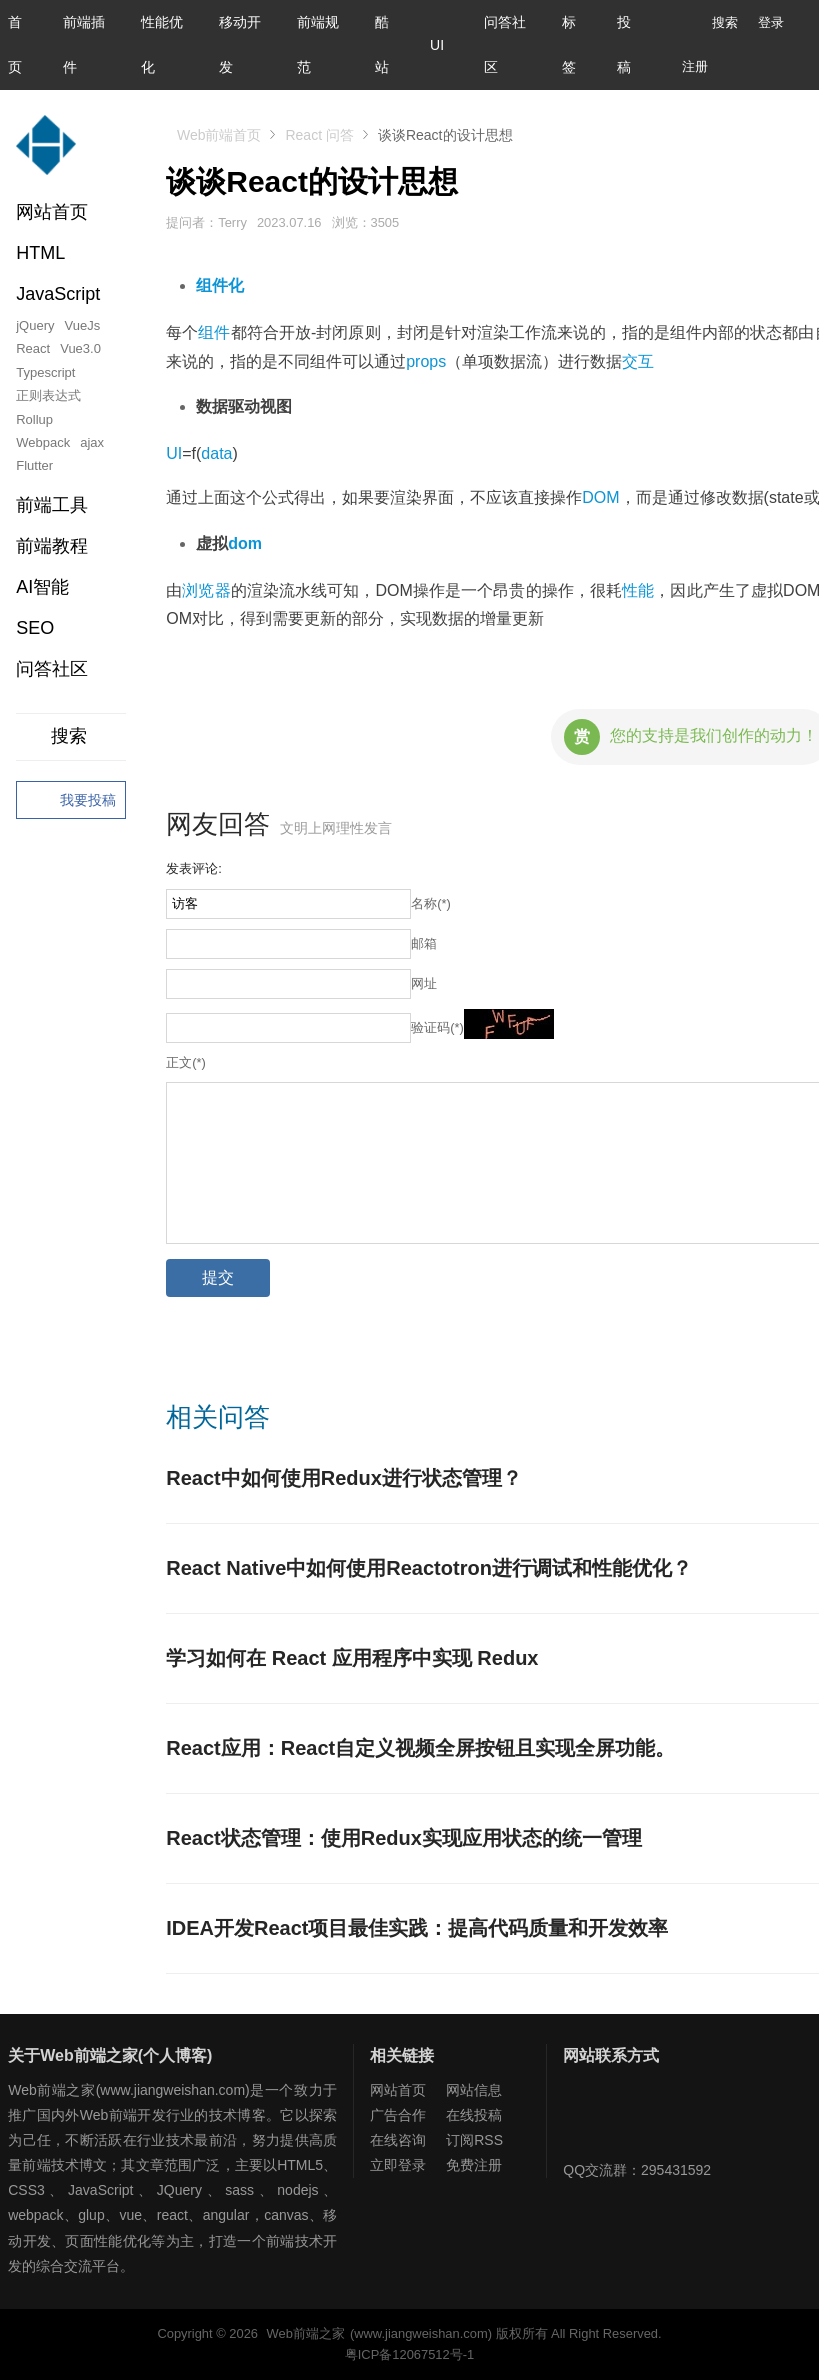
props (426, 361)
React (33, 348)
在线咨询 (398, 2140)
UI (437, 45)
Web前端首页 (219, 135)
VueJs (83, 325)
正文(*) (186, 1062)
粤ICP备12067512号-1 (409, 2354)
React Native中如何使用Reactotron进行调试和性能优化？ (429, 1568)
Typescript (45, 372)
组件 (214, 332)
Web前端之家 (306, 2333)
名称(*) (431, 903)
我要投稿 (71, 801)
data (216, 453)
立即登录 (398, 2165)
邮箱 (424, 943)
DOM (600, 497)
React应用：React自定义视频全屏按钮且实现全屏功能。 (420, 1748)
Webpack (43, 442)
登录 (771, 22)
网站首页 (52, 212)
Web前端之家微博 (648, 2118)
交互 (638, 361)
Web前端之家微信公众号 (583, 2118)
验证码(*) (437, 1027)
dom (245, 543)
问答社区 (52, 669)
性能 (638, 590)
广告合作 (398, 2115)
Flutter (34, 465)
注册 (695, 66)
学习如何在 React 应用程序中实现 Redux (352, 1658)
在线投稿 (474, 2115)
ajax (92, 442)
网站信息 (474, 2090)
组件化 (220, 285)
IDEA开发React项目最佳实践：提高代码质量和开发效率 (417, 1928)
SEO (35, 628)
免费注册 (474, 2165)
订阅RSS (474, 2140)
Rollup (34, 419)
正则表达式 (48, 395)
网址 (424, 983)
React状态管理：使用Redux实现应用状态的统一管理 (404, 1838)
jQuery (35, 325)
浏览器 (206, 590)
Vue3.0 (80, 348)
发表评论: (194, 868)
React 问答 (319, 135)
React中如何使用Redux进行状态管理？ (344, 1478)
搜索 (710, 22)
